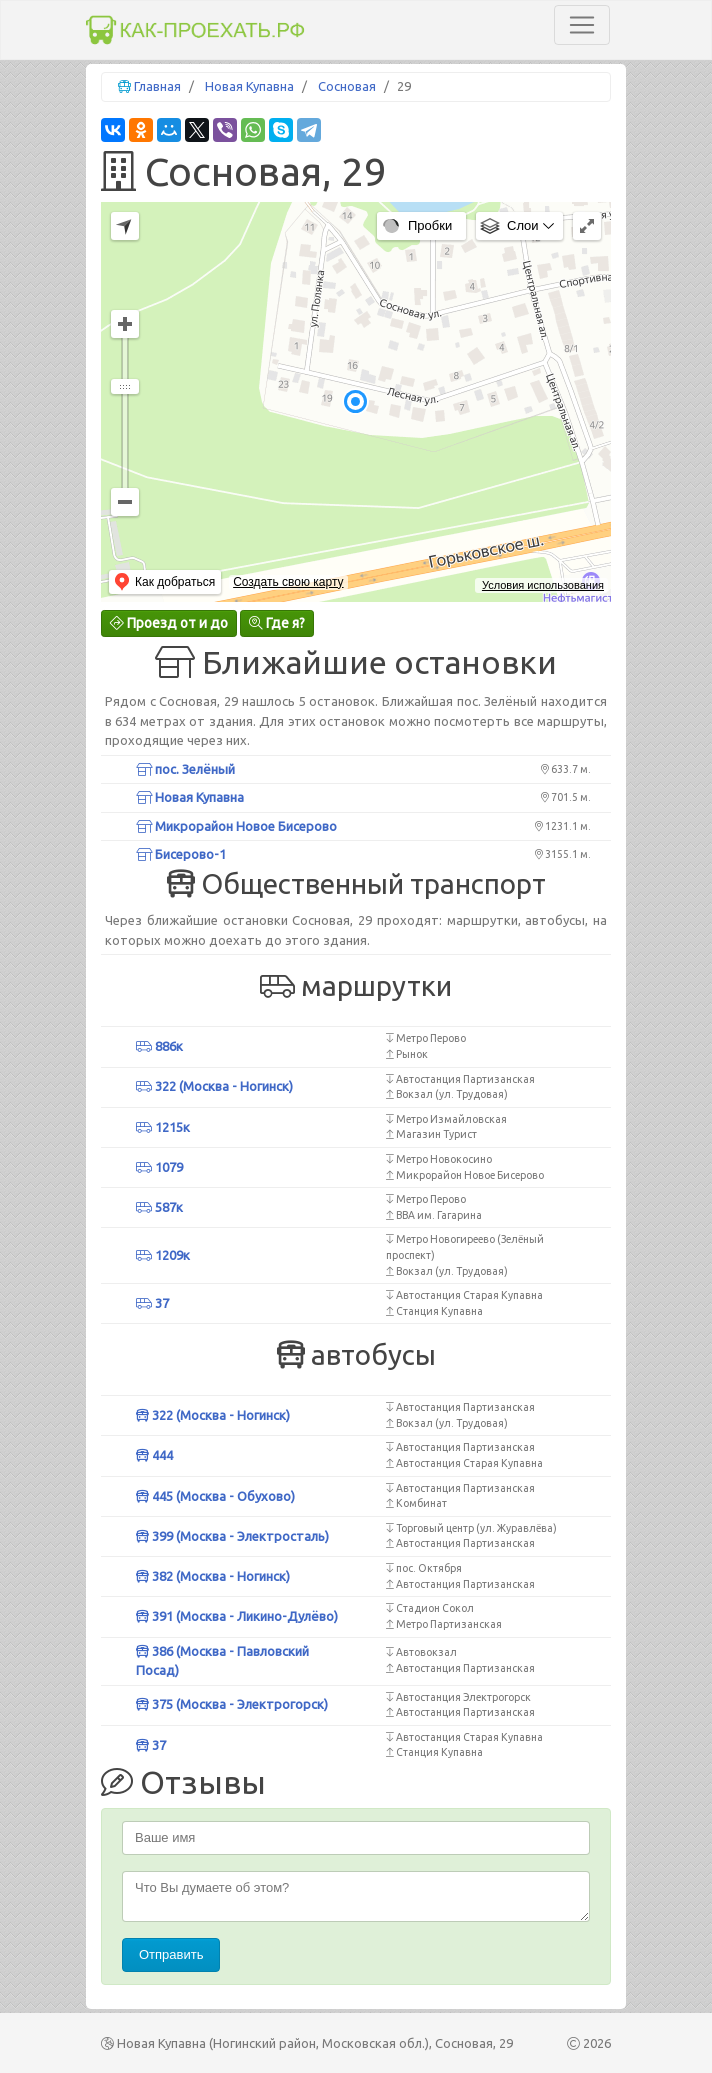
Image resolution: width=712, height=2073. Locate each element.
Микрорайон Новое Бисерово (236, 826)
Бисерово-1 (181, 854)
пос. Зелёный (185, 769)
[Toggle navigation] (582, 25)
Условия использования (543, 585)
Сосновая (347, 86)
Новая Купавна (249, 86)
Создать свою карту (288, 582)
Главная (157, 86)
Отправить (171, 1954)
